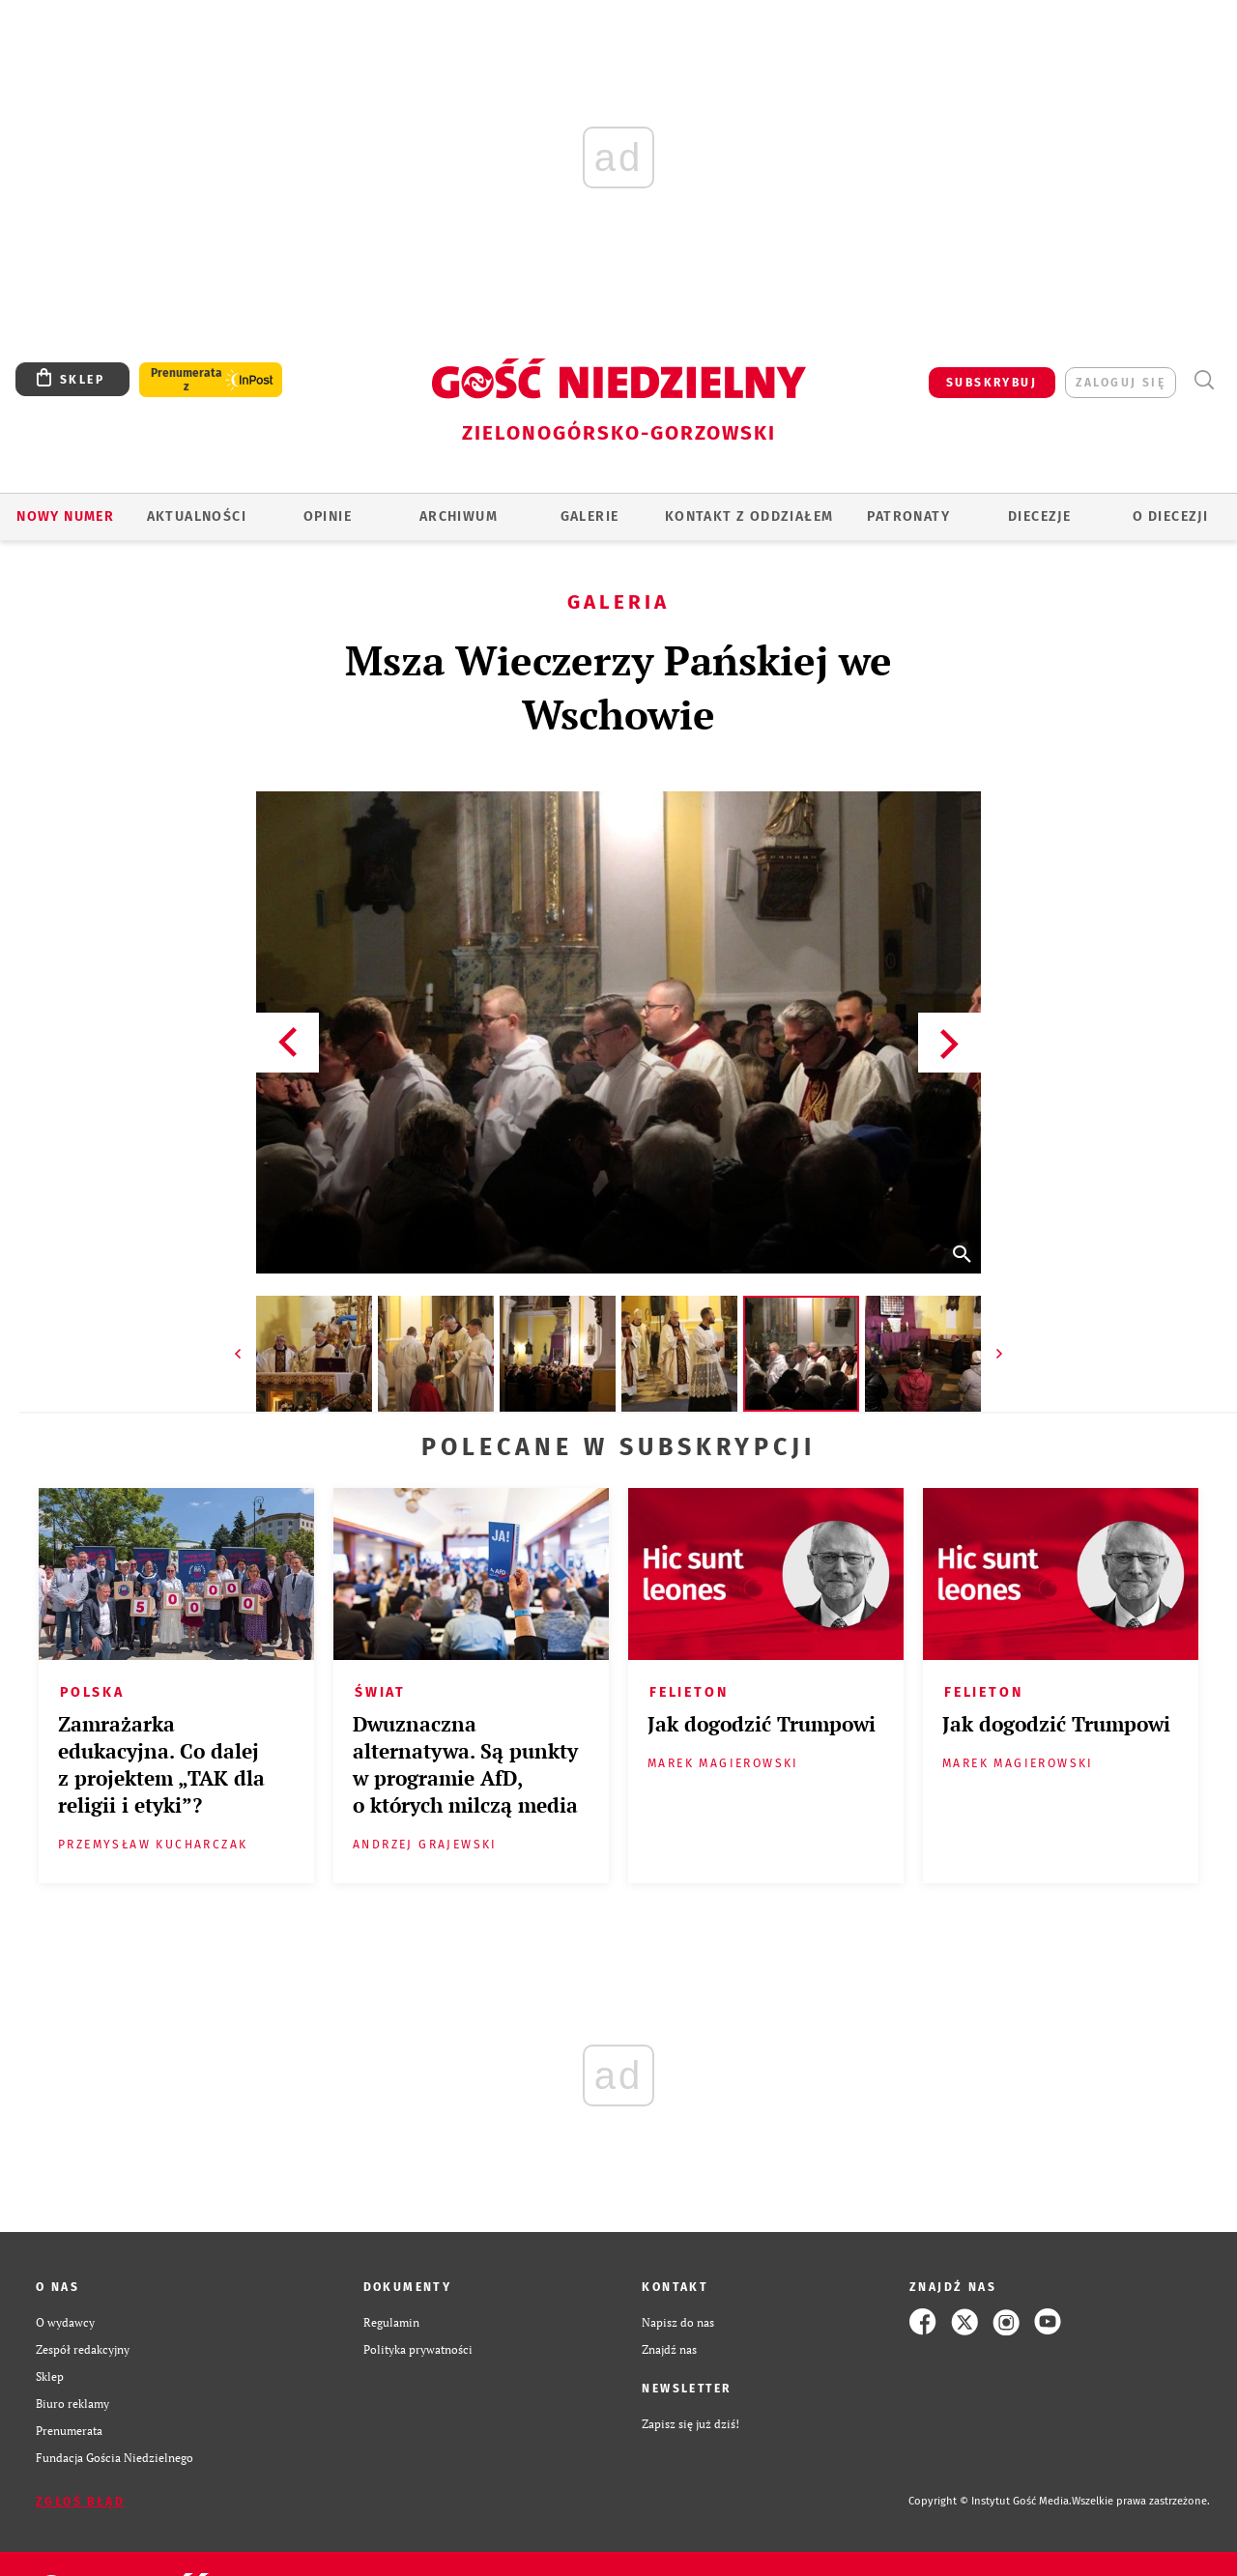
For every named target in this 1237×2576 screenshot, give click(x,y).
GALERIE (590, 516)
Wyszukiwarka (1204, 380)
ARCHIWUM (458, 516)
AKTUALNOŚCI (196, 516)
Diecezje (1039, 516)
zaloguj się (1120, 382)
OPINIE (327, 516)
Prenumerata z (186, 379)
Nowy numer (65, 516)
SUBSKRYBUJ (991, 382)
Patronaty (908, 516)
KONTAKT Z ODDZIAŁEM (749, 516)
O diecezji (1170, 516)
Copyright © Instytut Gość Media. (990, 2501)
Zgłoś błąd (80, 2501)
